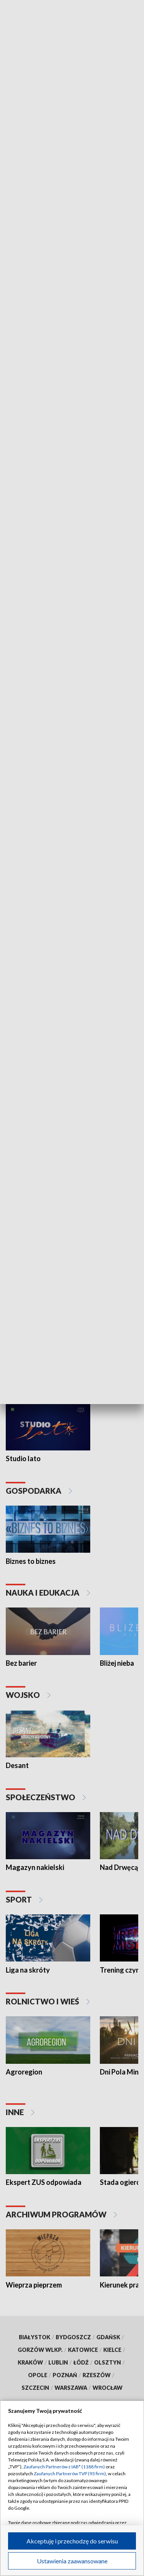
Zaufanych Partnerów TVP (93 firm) (70, 2473)
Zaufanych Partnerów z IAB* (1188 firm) (64, 2466)
